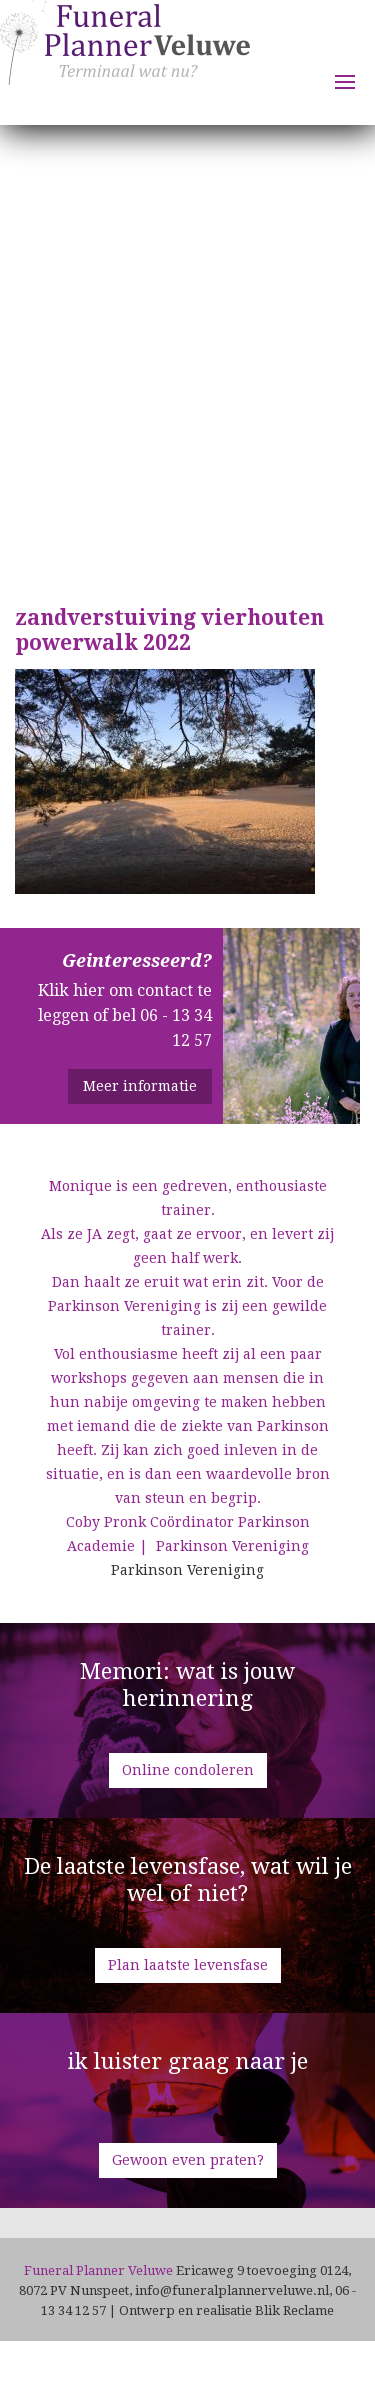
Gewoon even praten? (188, 2160)
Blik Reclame (294, 2310)
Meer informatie (140, 1086)
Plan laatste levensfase (188, 1965)
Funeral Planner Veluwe (125, 60)
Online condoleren (188, 1770)
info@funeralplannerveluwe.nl (232, 2290)
